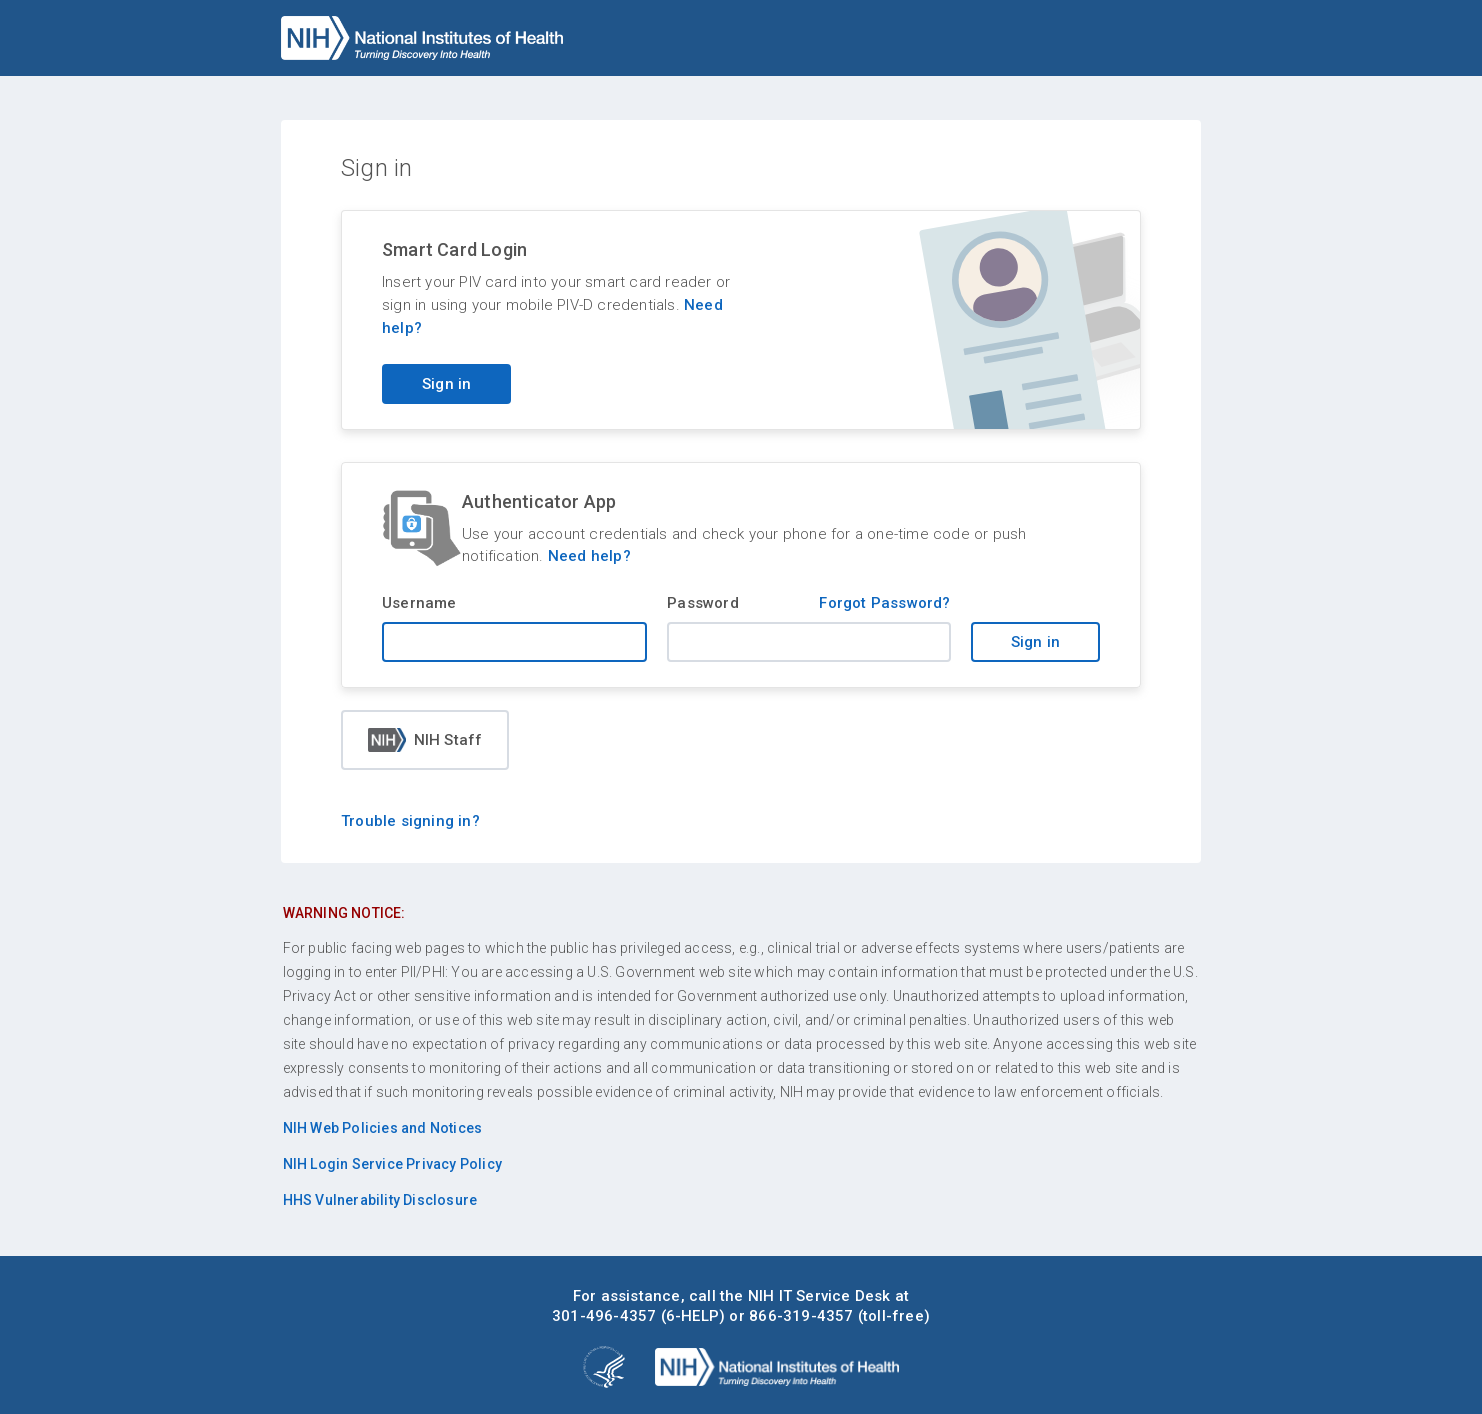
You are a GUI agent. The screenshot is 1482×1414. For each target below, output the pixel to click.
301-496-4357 (604, 1316)
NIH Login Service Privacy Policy (392, 1164)
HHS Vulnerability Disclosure (380, 1200)
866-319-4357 (801, 1316)
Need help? (589, 556)
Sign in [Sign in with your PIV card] (446, 384)
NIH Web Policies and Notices (383, 1128)
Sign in (1035, 642)
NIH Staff (425, 740)
